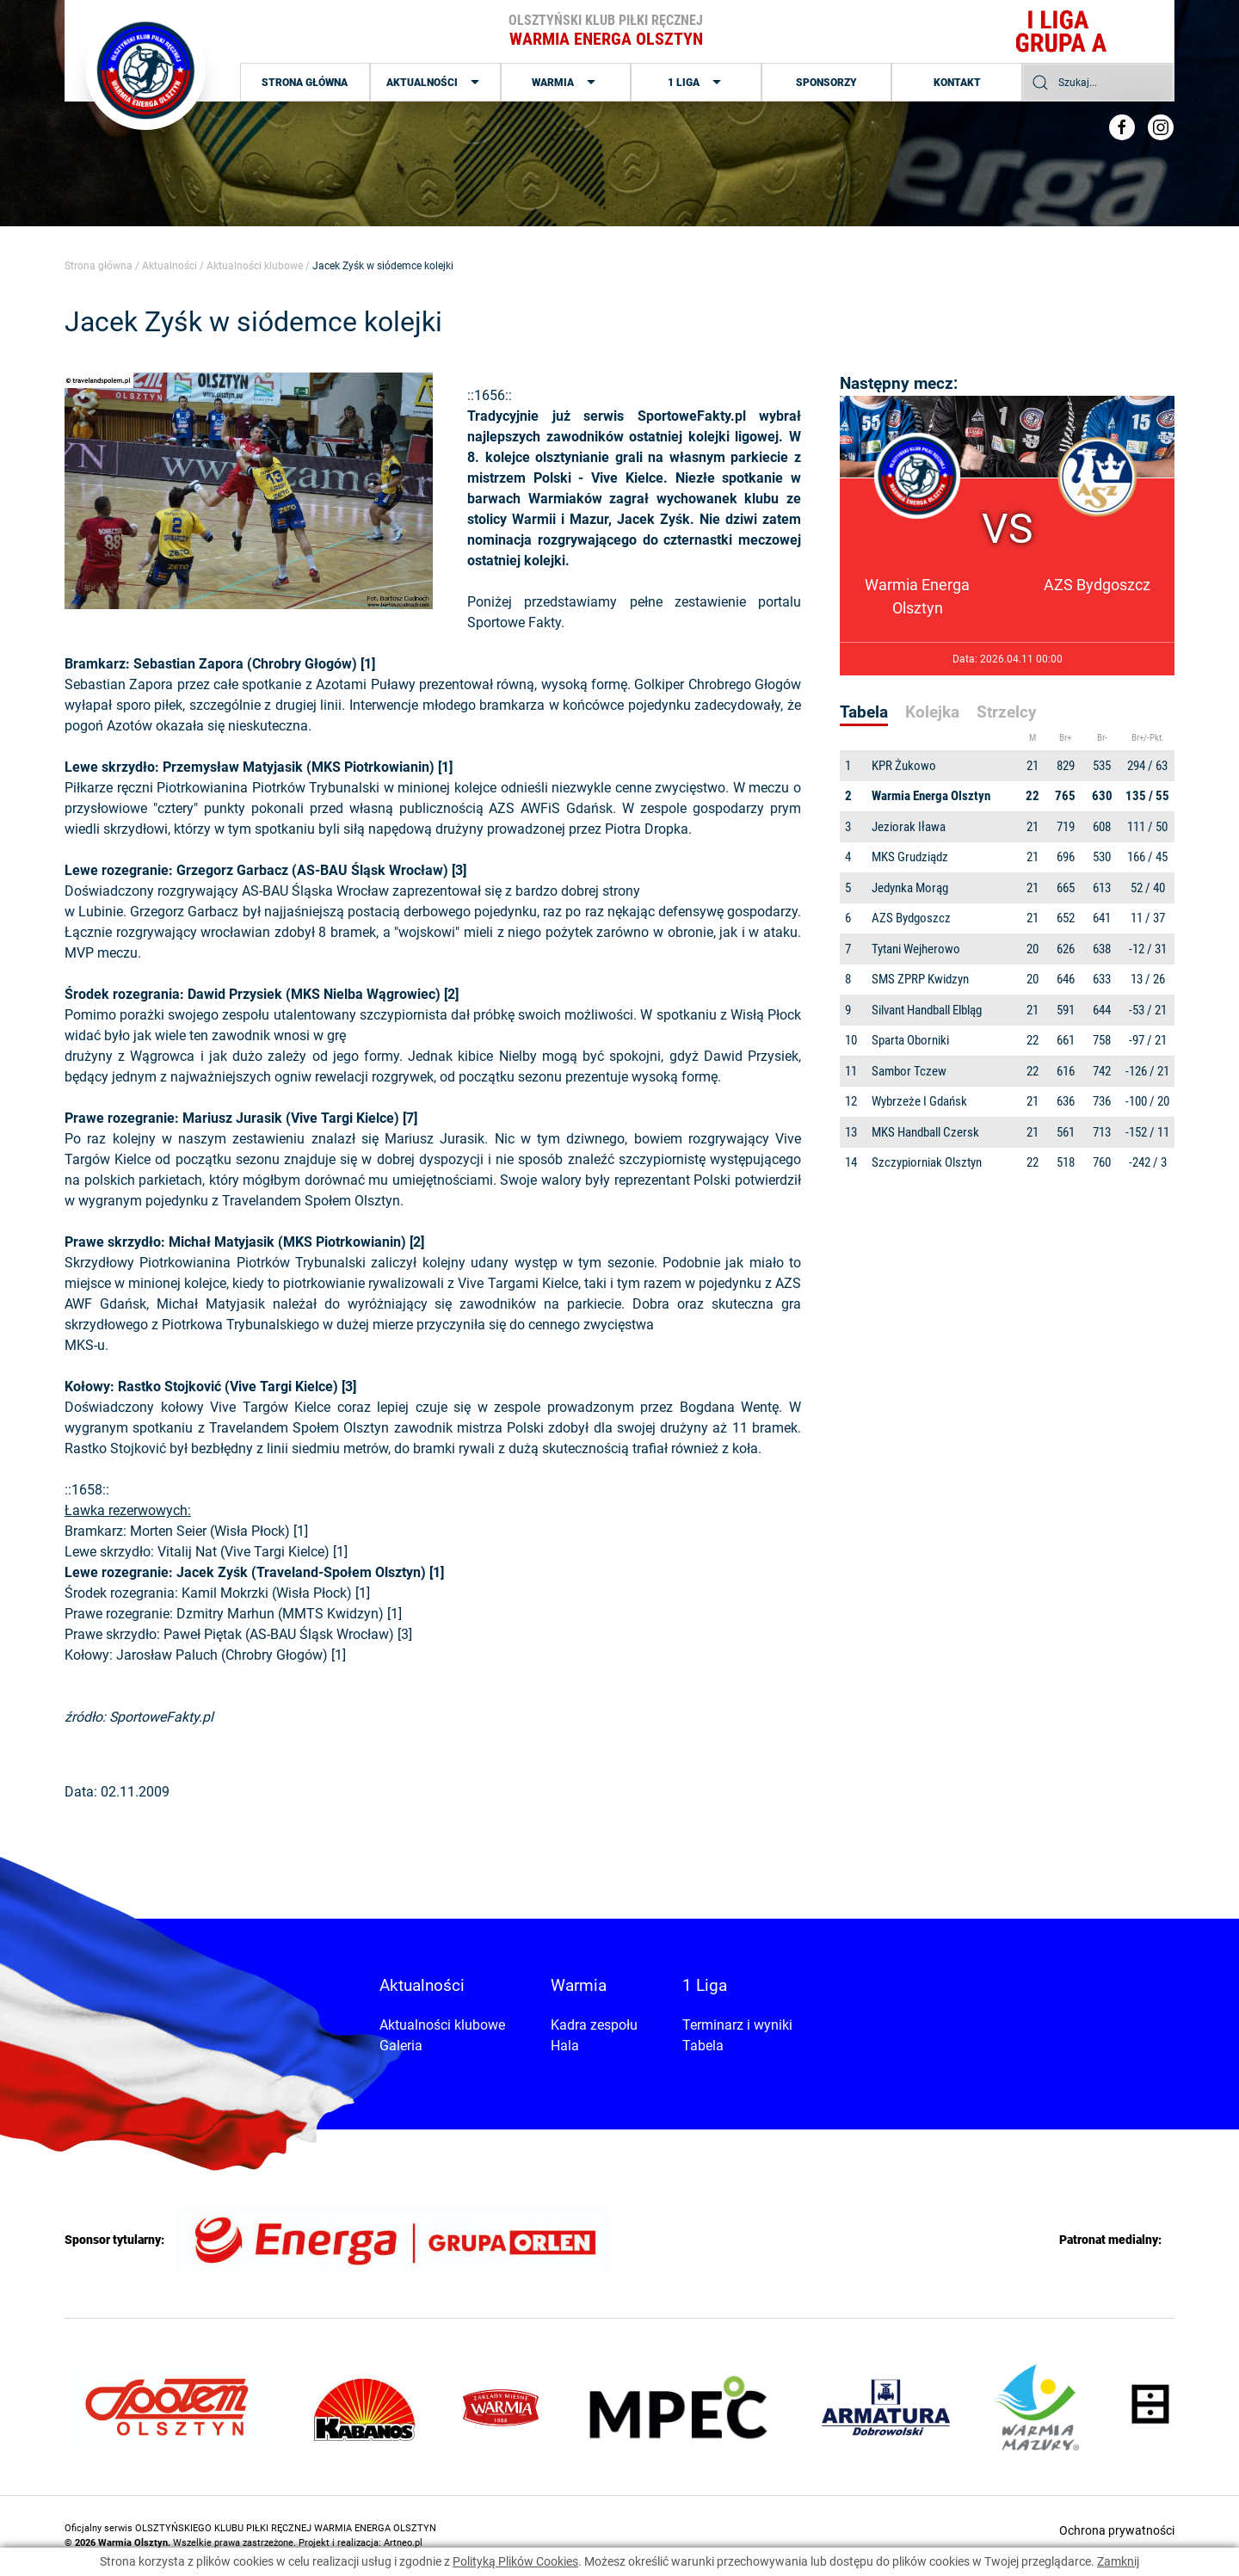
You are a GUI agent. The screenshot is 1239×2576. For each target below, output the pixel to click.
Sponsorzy (826, 83)
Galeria (400, 2045)
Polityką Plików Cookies (515, 2561)
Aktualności (435, 82)
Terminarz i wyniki (737, 2025)
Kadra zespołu (594, 2025)
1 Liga (696, 82)
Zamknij (1118, 2561)
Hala (565, 2045)
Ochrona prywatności (1116, 2530)
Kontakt (957, 83)
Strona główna (305, 83)
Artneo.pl (403, 2542)
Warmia (566, 82)
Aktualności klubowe (254, 266)
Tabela (703, 2045)
